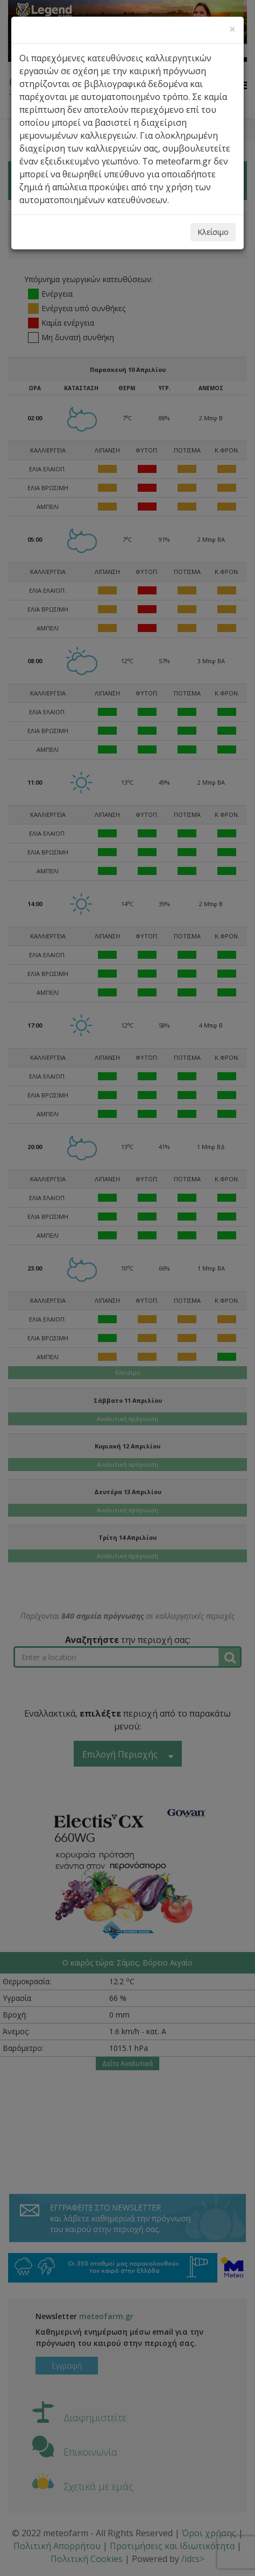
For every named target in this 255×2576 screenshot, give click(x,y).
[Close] (232, 29)
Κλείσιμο (213, 232)
